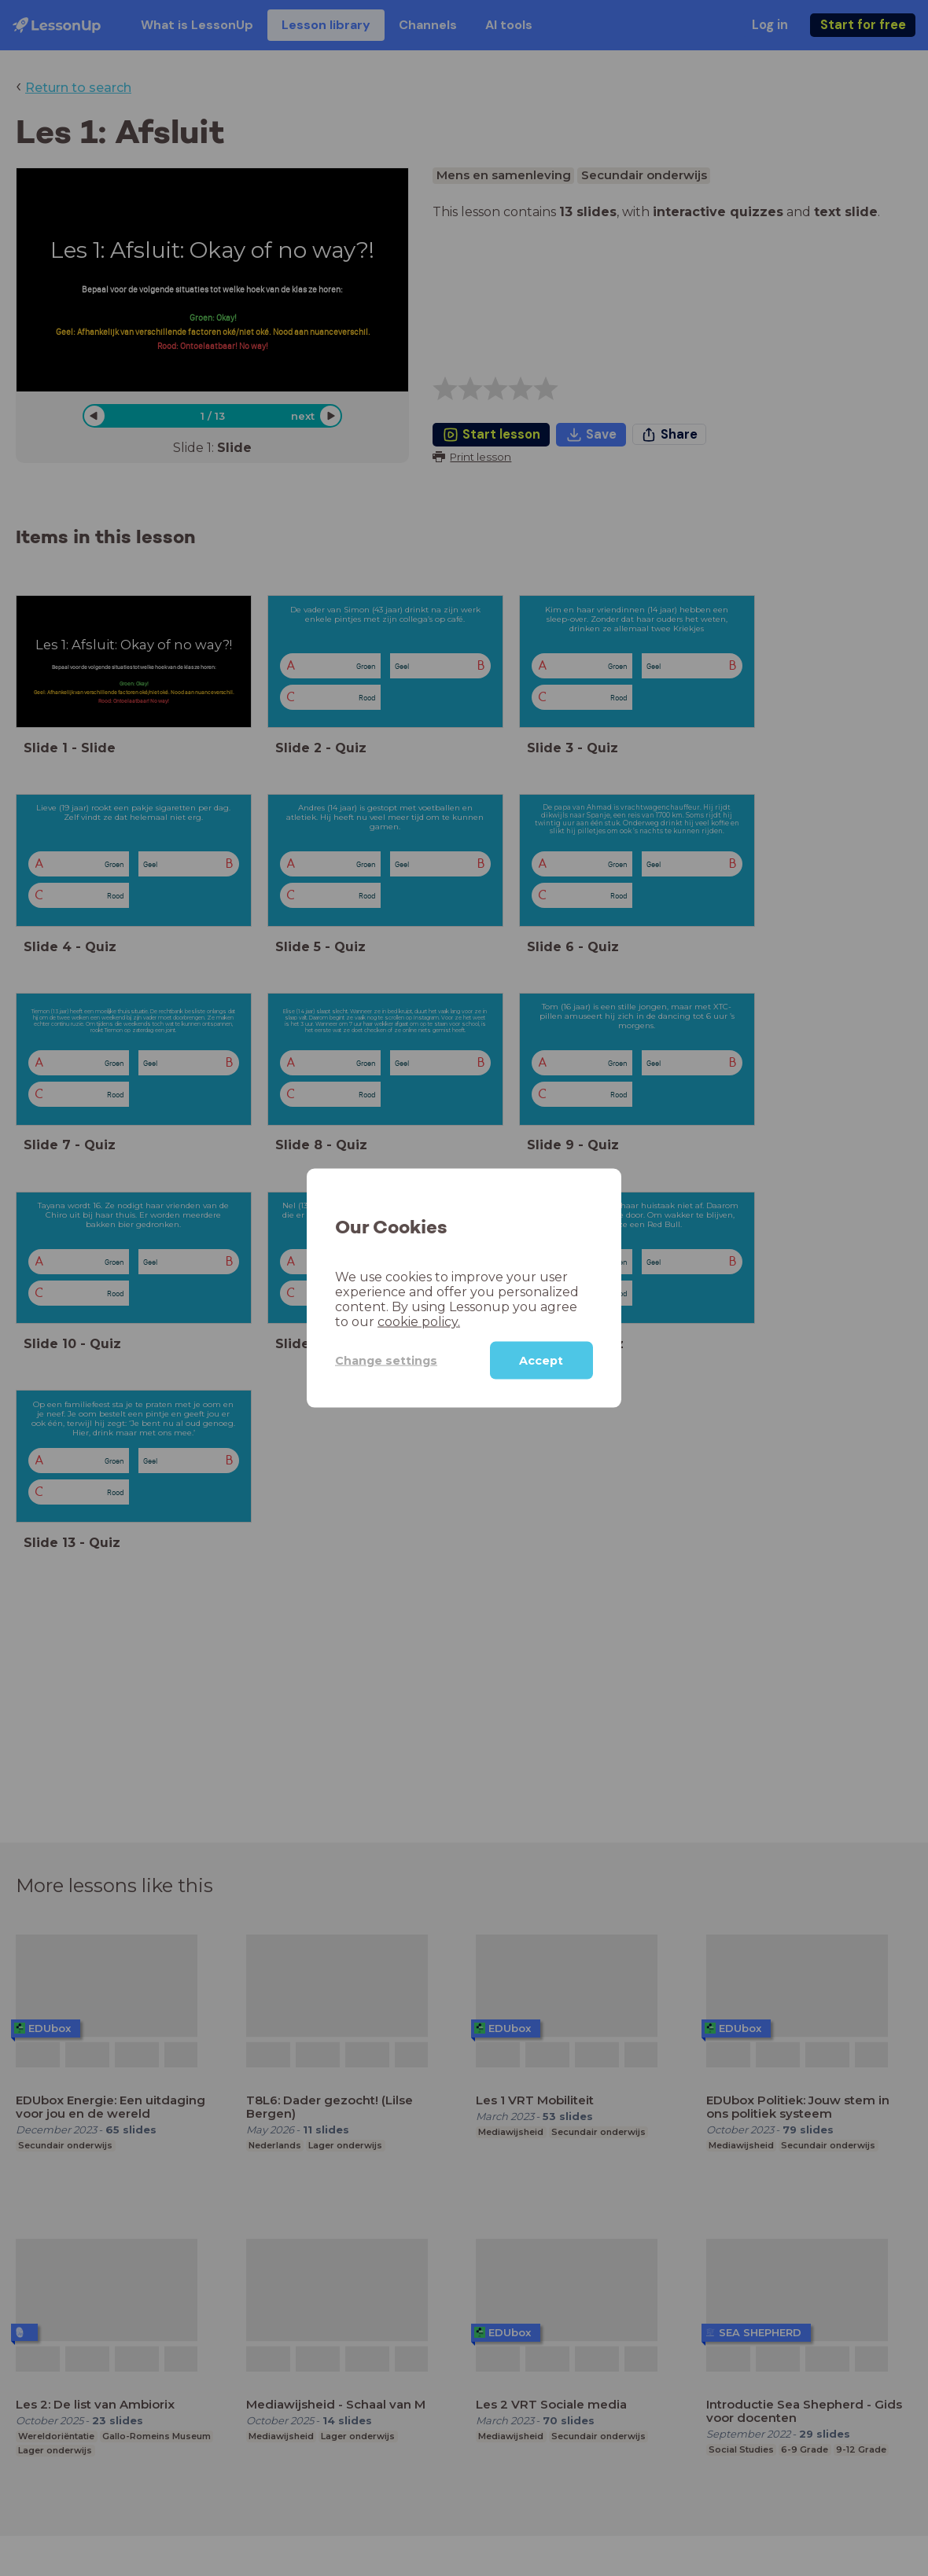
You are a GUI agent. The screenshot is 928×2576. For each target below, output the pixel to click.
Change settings (386, 1360)
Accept (541, 1361)
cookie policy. (418, 1321)
